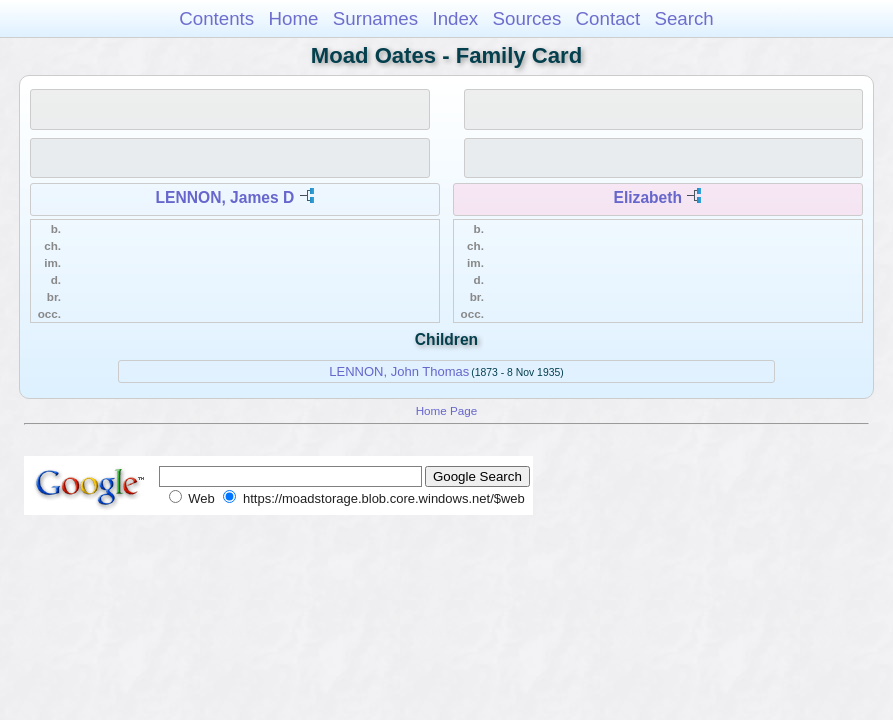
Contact (608, 18)
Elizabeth (648, 197)
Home (293, 18)
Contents (216, 18)
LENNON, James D (225, 197)
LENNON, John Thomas (399, 371)
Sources (527, 18)
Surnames (375, 18)
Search (683, 18)
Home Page (447, 410)
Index (455, 18)
